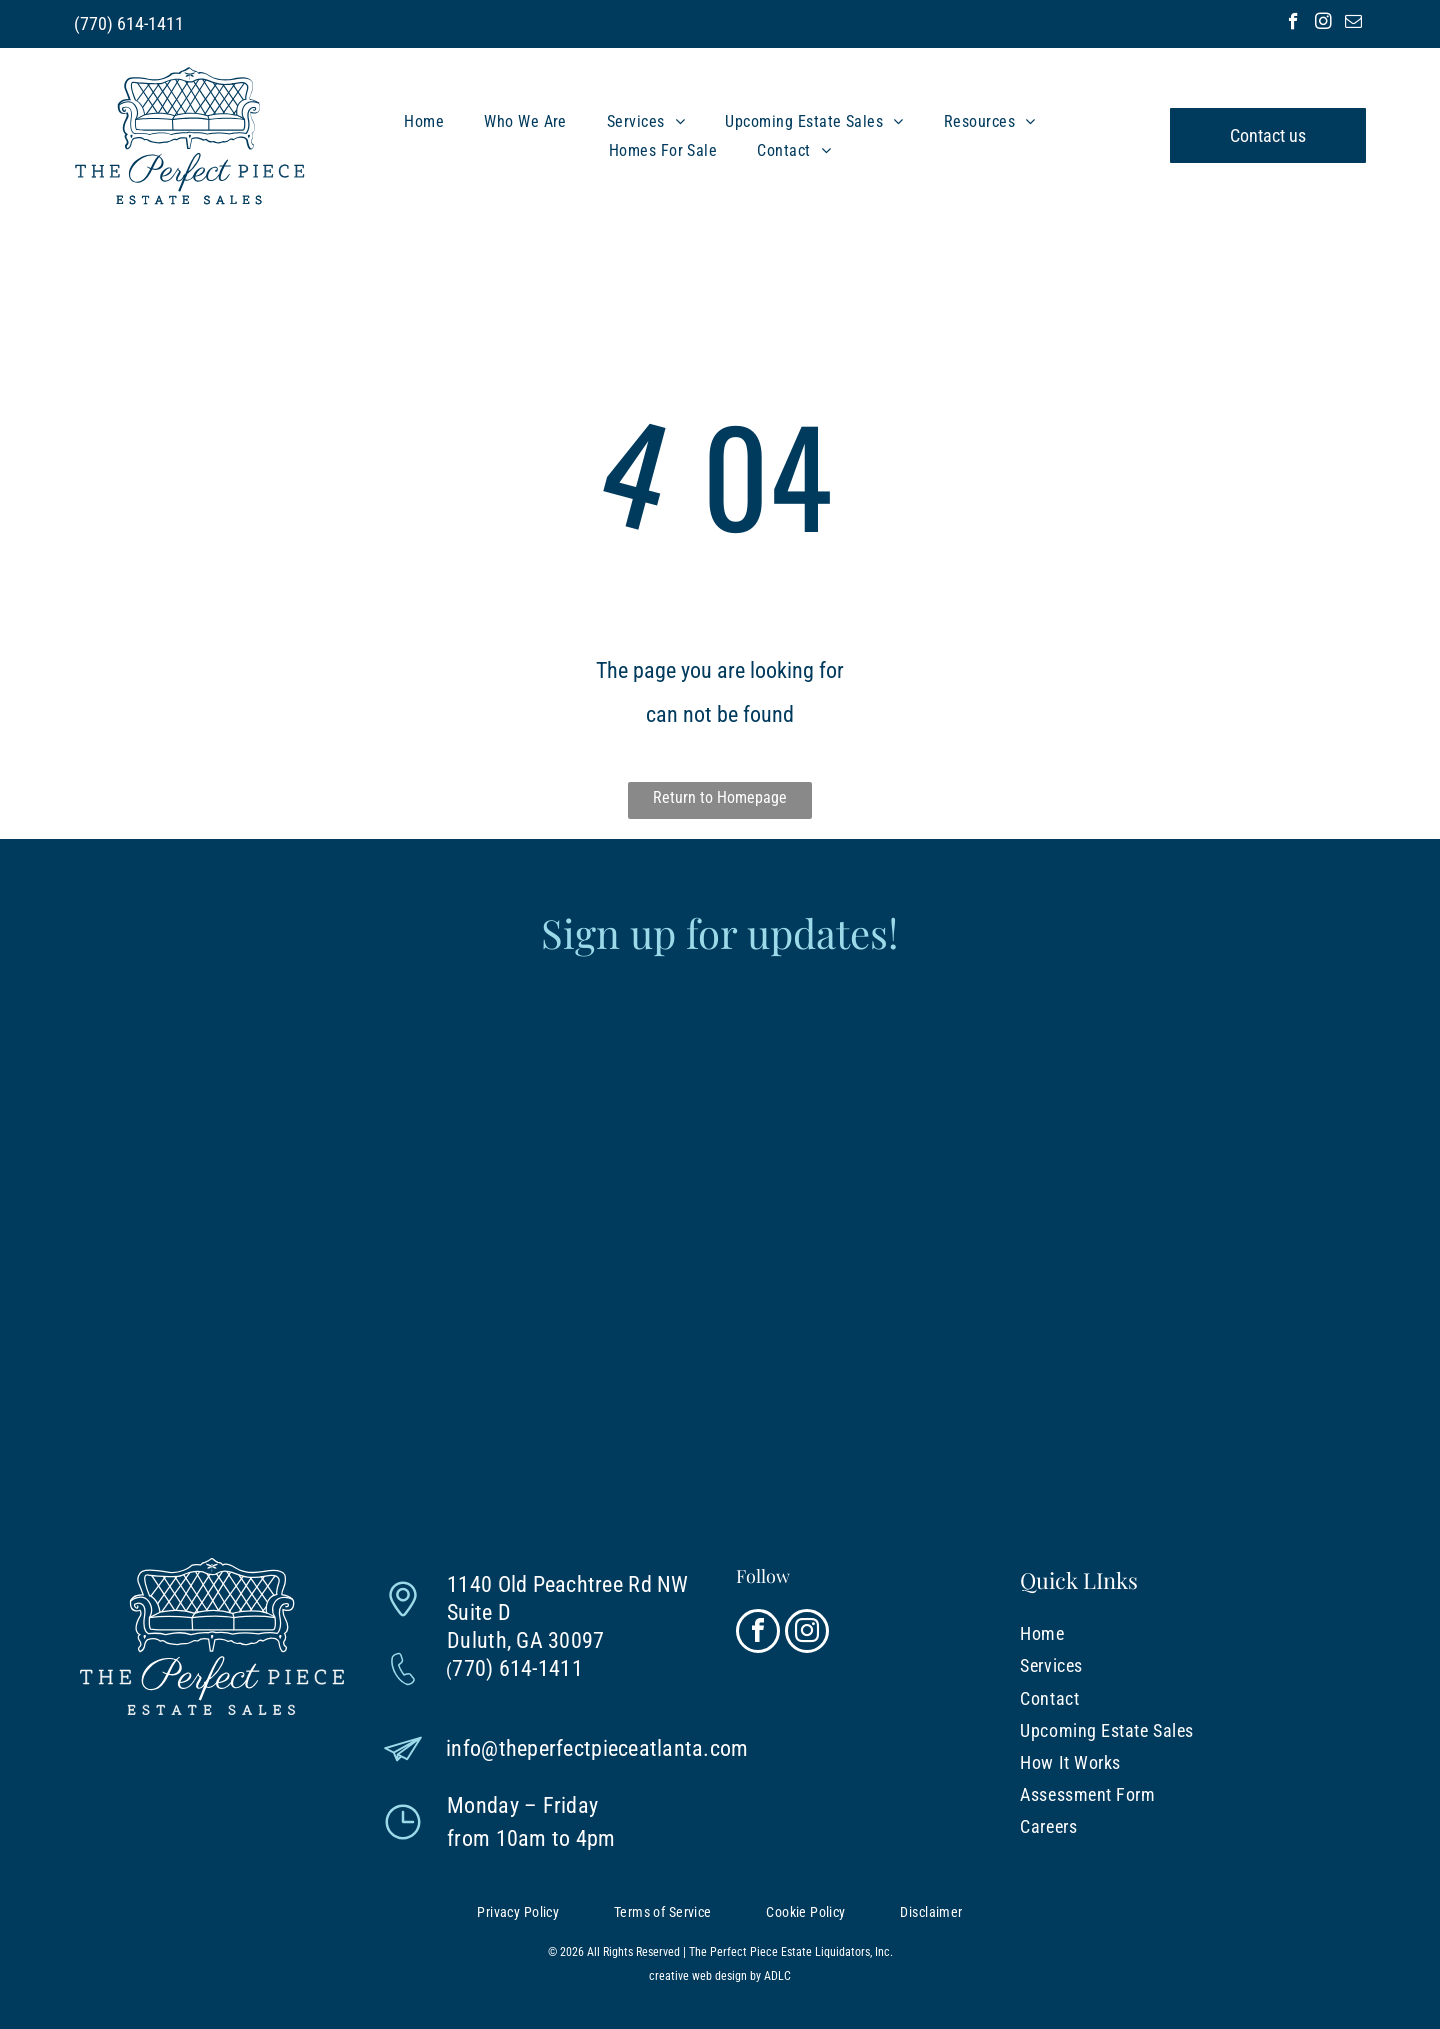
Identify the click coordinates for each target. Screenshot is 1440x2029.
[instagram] (1323, 24)
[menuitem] (424, 120)
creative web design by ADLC (720, 1976)
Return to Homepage (720, 797)
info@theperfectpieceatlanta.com (597, 1748)
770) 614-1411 (132, 23)
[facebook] (1293, 24)
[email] (1353, 24)
